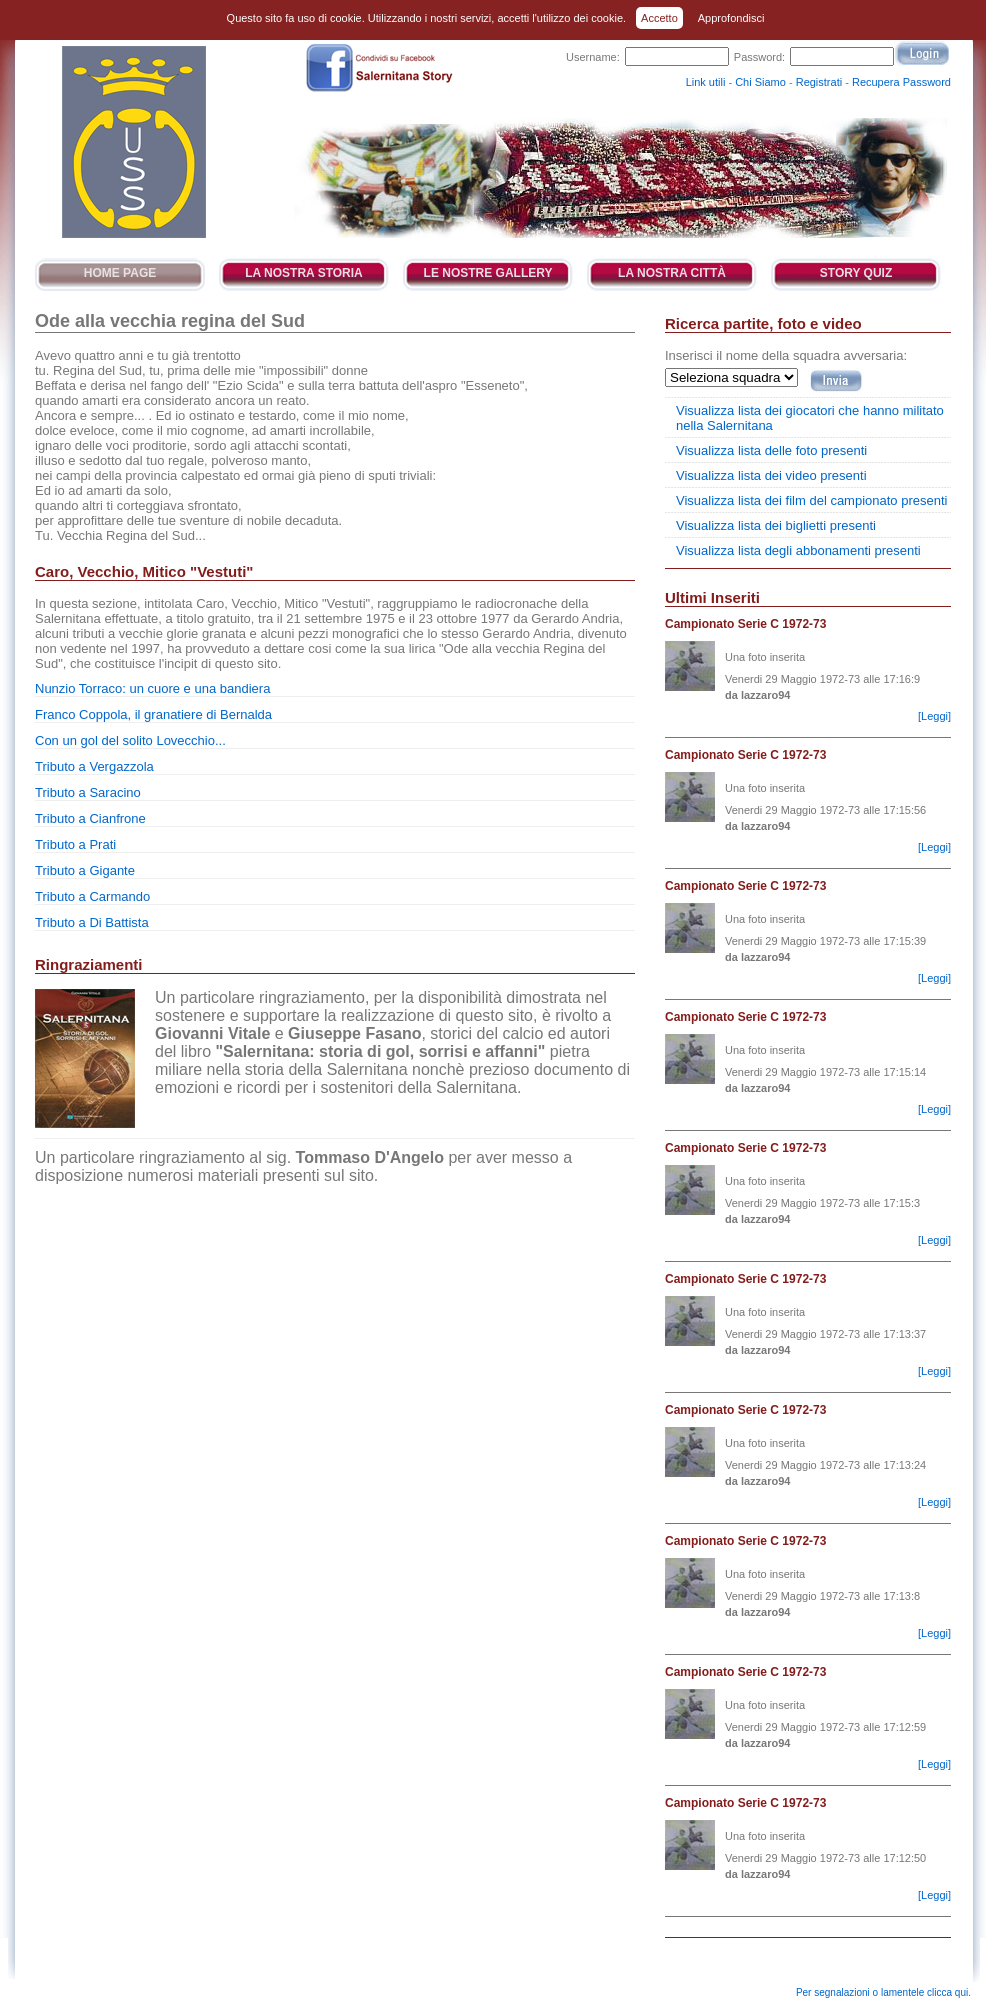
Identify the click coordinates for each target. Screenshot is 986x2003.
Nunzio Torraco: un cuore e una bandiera (152, 688)
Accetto (659, 18)
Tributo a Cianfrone (90, 818)
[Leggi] (934, 716)
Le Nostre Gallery (488, 273)
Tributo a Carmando (92, 896)
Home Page (120, 273)
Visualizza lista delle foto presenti (771, 450)
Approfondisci (731, 18)
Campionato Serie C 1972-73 (745, 624)
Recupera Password (901, 82)
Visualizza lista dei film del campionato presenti (811, 500)
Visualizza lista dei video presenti (771, 475)
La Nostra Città (672, 273)
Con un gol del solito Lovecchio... (130, 740)
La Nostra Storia (304, 273)
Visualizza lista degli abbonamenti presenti (798, 550)
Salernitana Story (132, 142)
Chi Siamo (760, 82)
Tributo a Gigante (85, 870)
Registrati (819, 82)
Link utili (706, 82)
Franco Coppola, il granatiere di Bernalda (153, 714)
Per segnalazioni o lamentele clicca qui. (883, 1992)
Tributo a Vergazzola (94, 766)
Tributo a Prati (75, 844)
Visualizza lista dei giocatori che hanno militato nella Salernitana (810, 418)
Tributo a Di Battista (92, 922)
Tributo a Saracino (88, 792)
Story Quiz (856, 273)
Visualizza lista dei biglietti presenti (776, 525)
